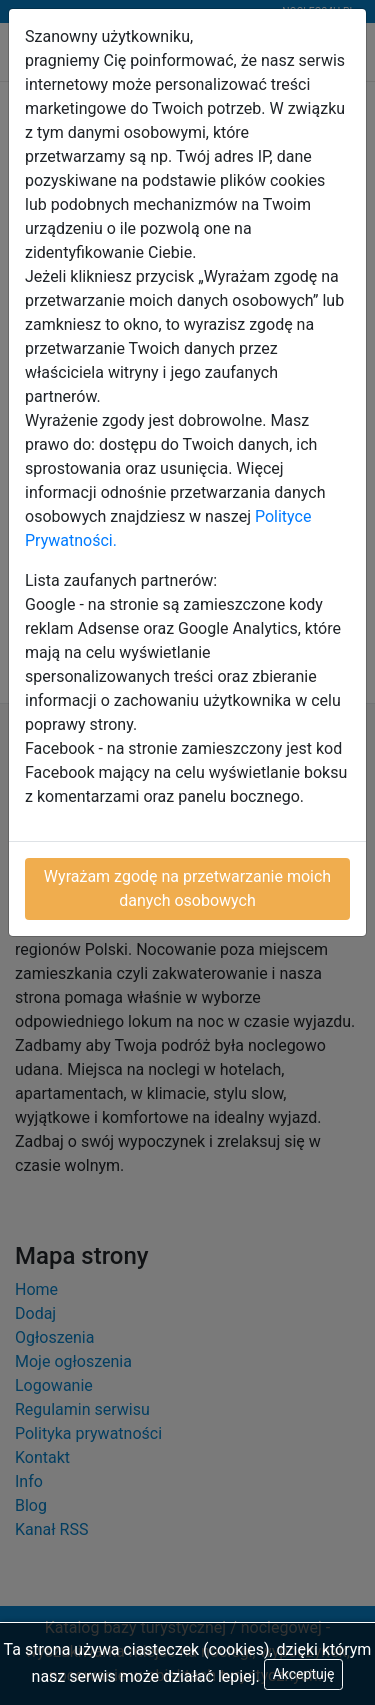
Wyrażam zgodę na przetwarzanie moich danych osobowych (187, 888)
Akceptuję (304, 1674)
